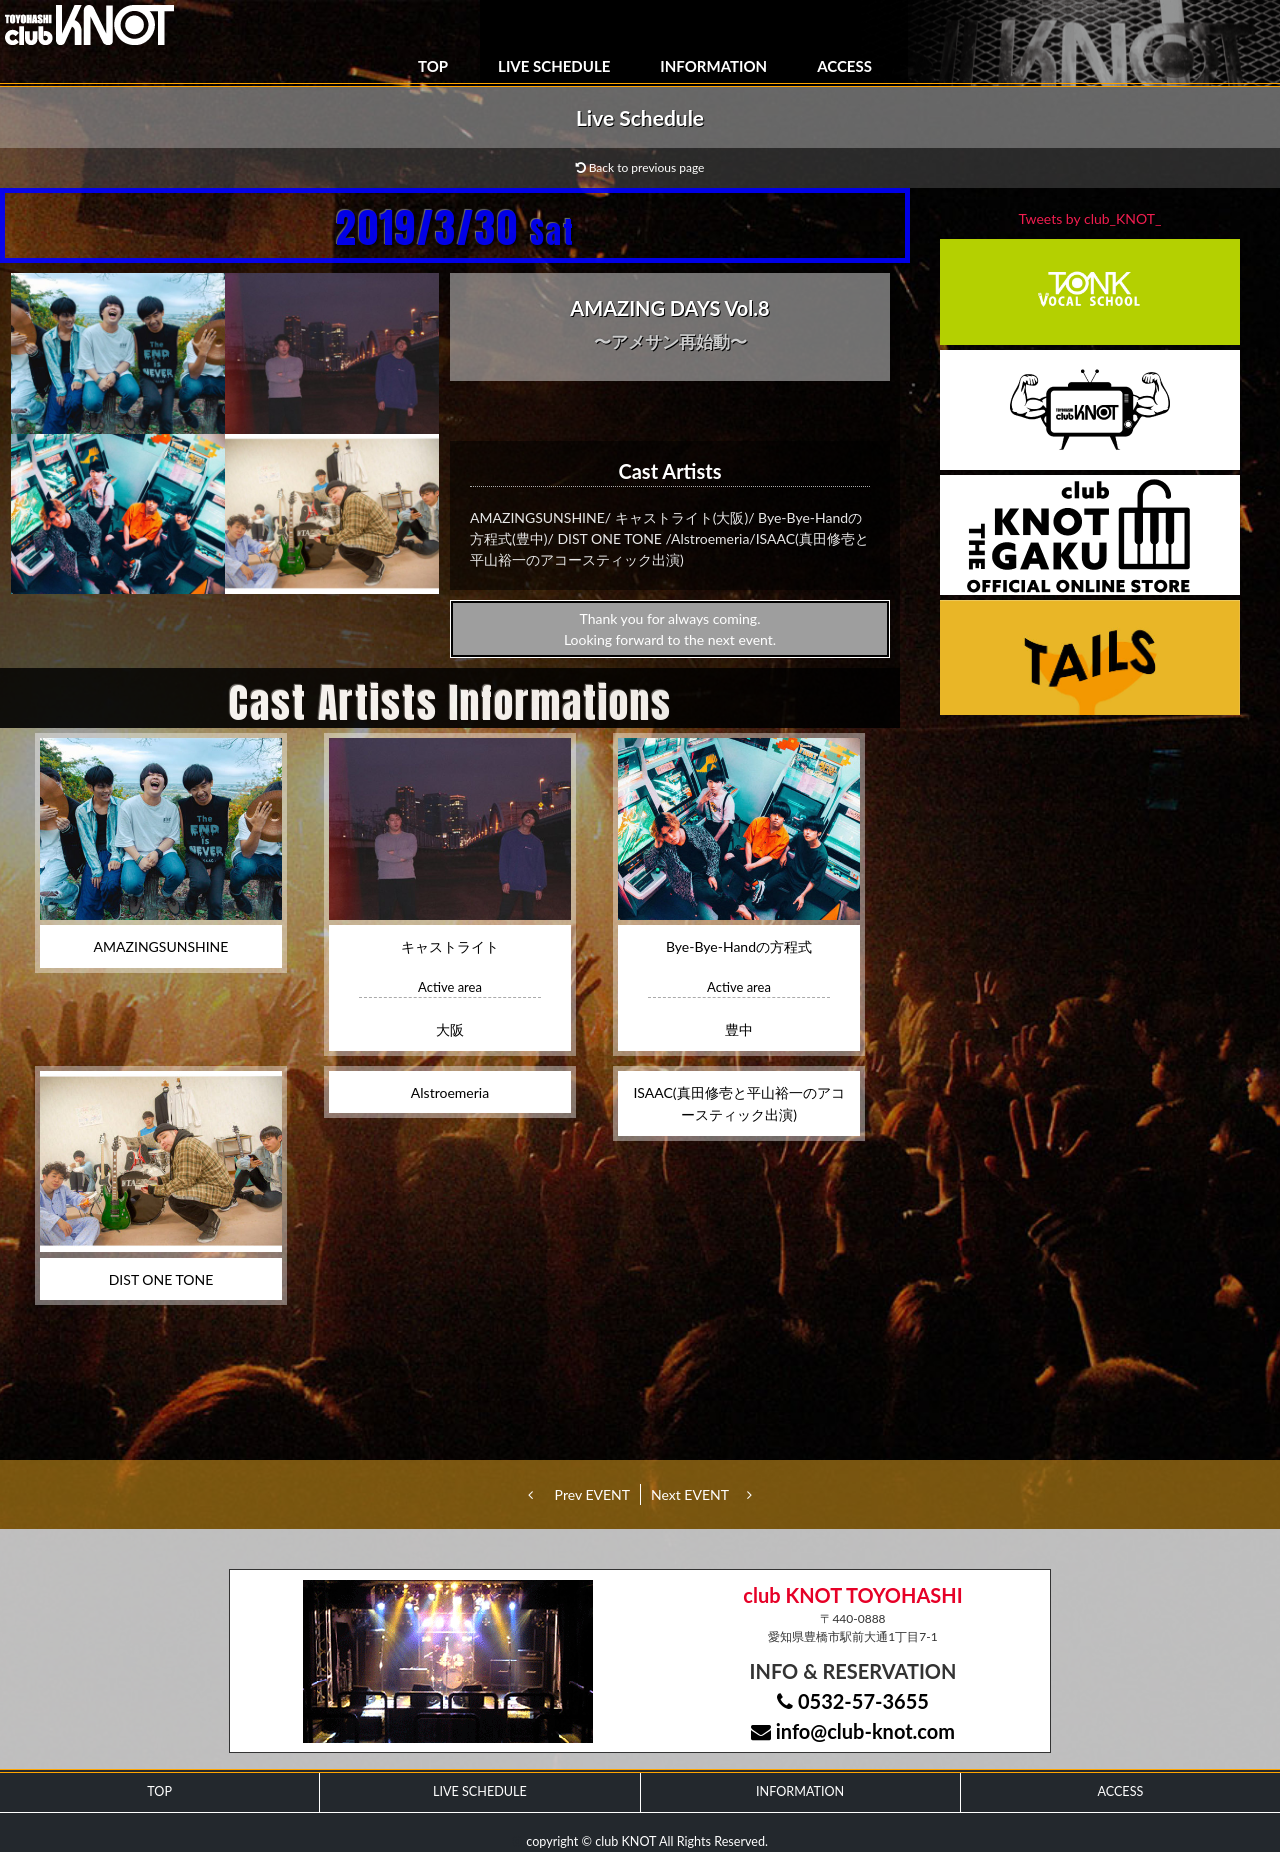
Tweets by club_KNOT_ (1090, 218)
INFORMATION (713, 66)
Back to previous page (640, 167)
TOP (433, 66)
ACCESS (844, 66)
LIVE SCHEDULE (554, 66)
